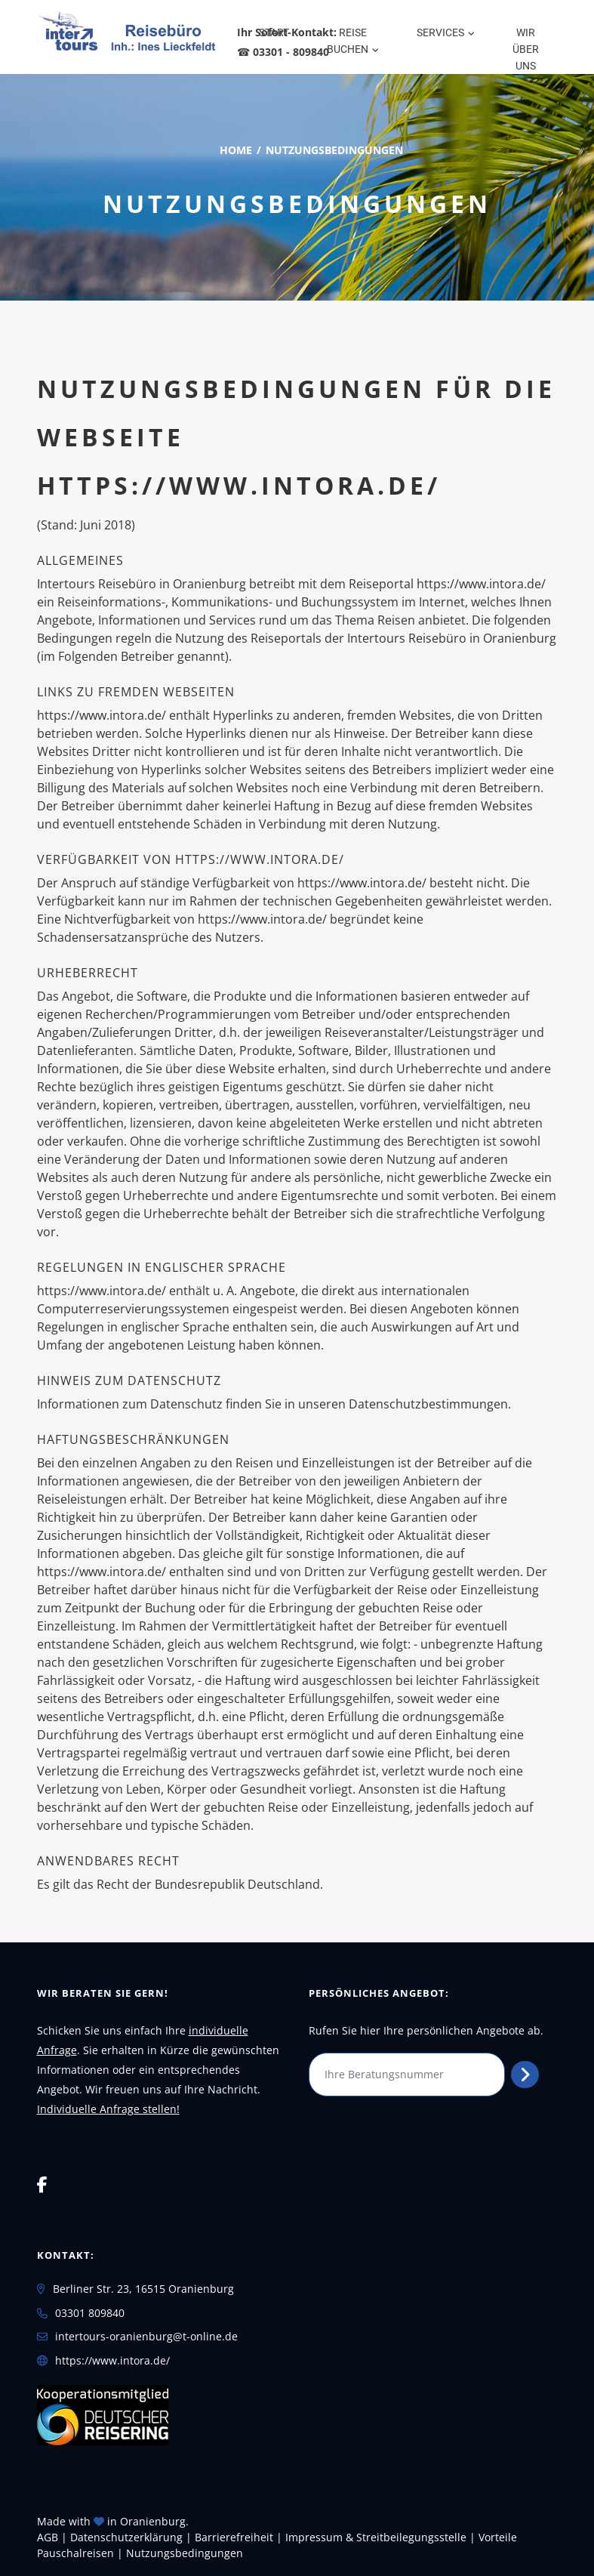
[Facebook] (42, 2184)
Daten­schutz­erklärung (126, 2537)
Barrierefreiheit (234, 2537)
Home (236, 150)
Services (440, 32)
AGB (47, 2537)
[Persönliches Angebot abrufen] (525, 2074)
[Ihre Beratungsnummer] (407, 2074)
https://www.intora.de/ (112, 2360)
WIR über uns (525, 49)
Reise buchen (347, 40)
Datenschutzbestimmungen (428, 1404)
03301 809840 (90, 2313)
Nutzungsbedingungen (184, 2553)
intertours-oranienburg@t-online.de (146, 2336)
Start (274, 32)
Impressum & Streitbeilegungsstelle (375, 2537)
